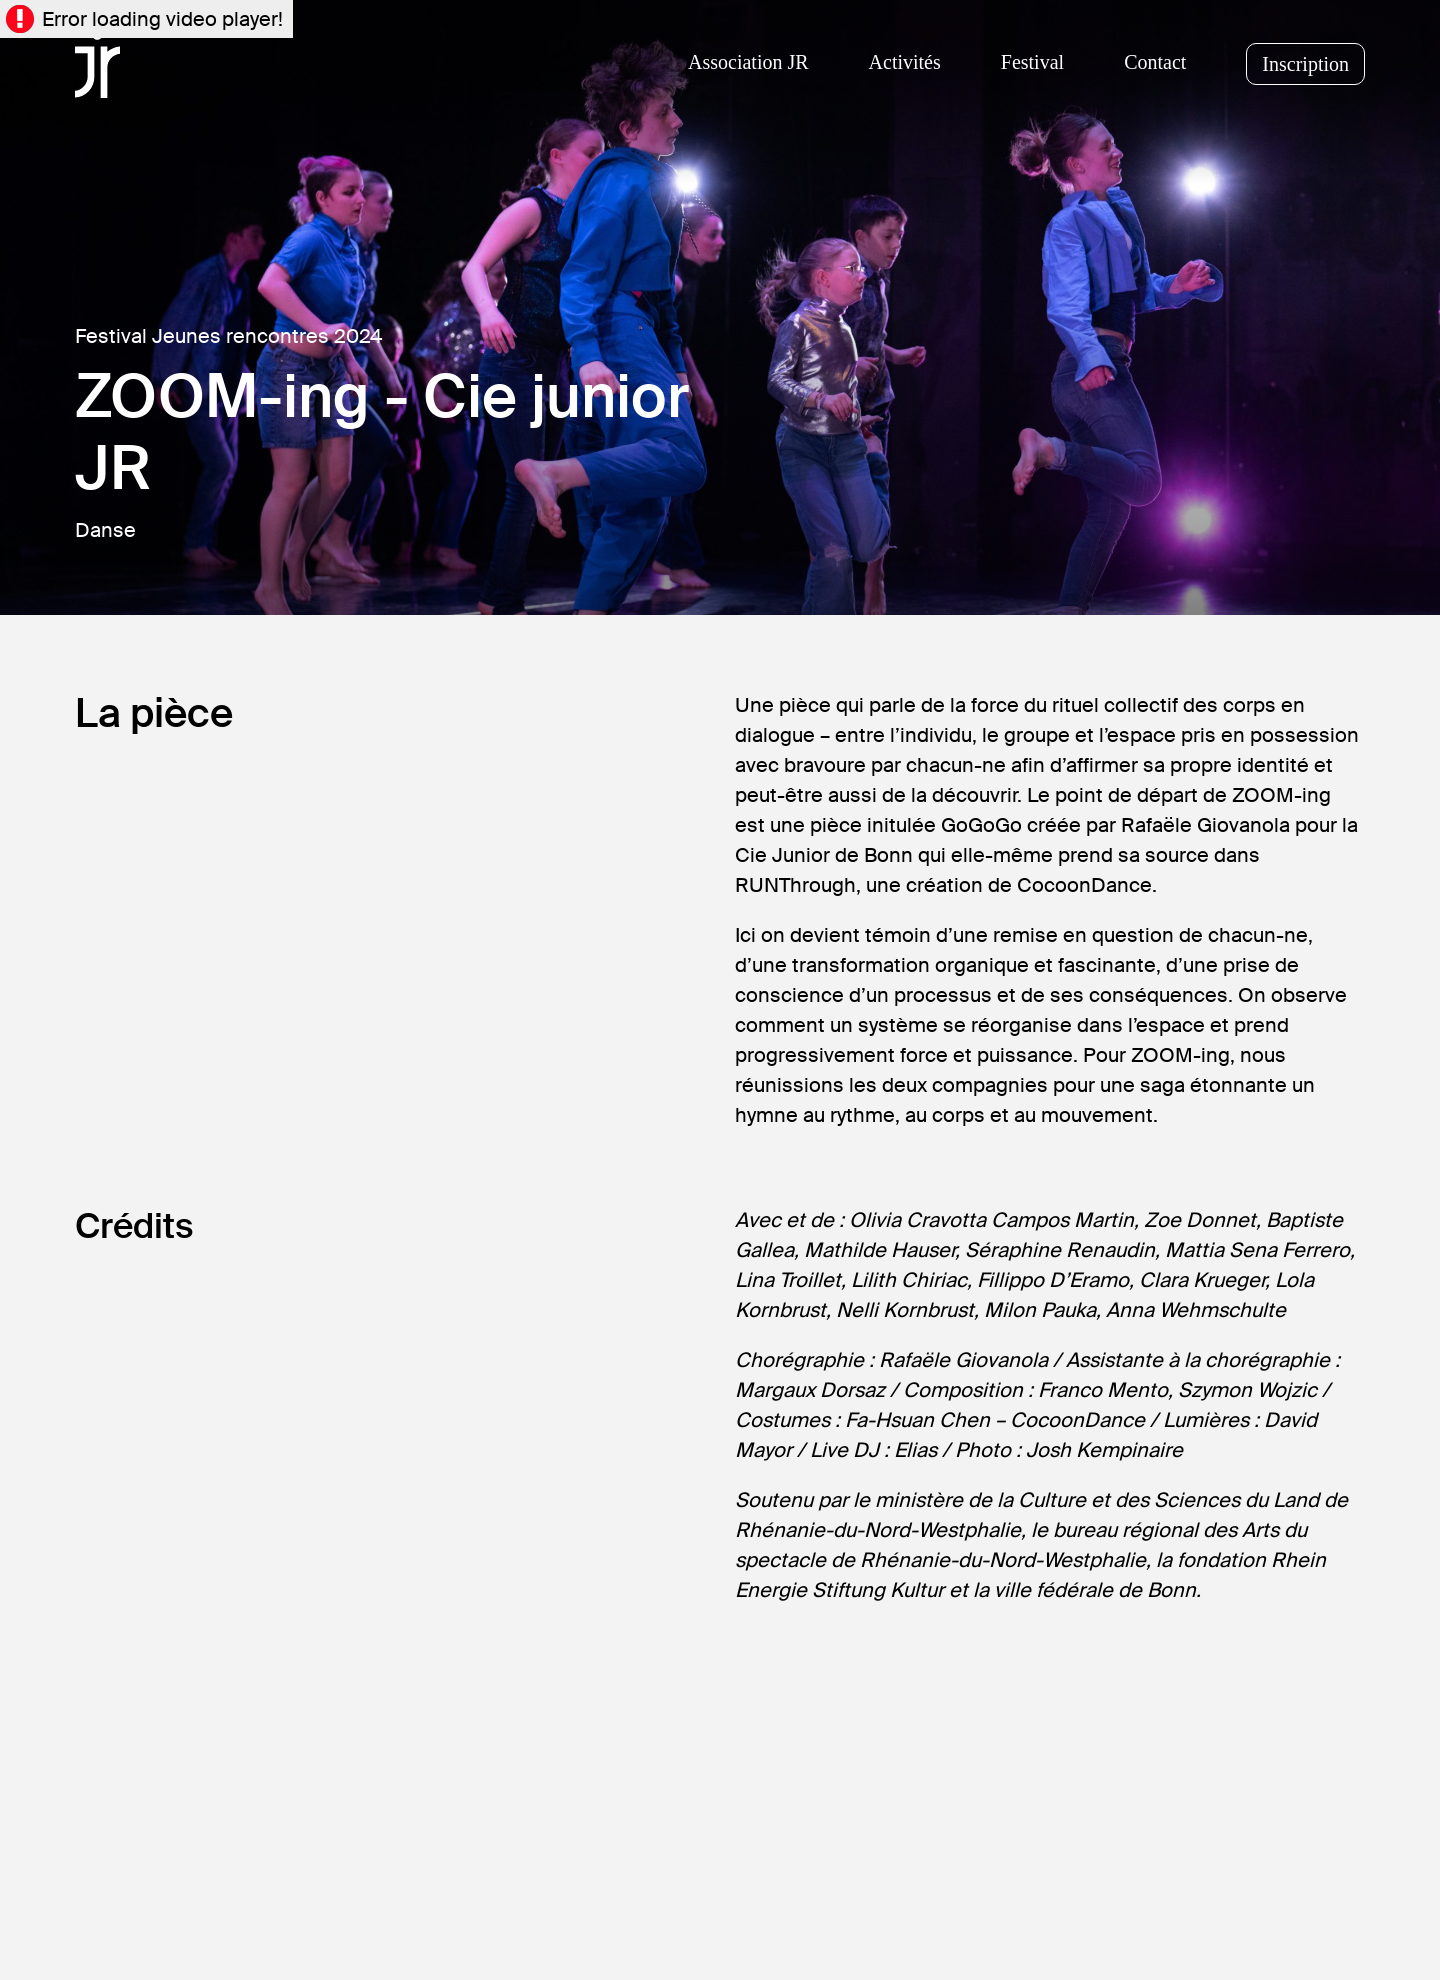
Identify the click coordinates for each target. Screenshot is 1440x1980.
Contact (1155, 62)
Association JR (748, 62)
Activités (905, 62)
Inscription (1305, 64)
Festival (1032, 62)
